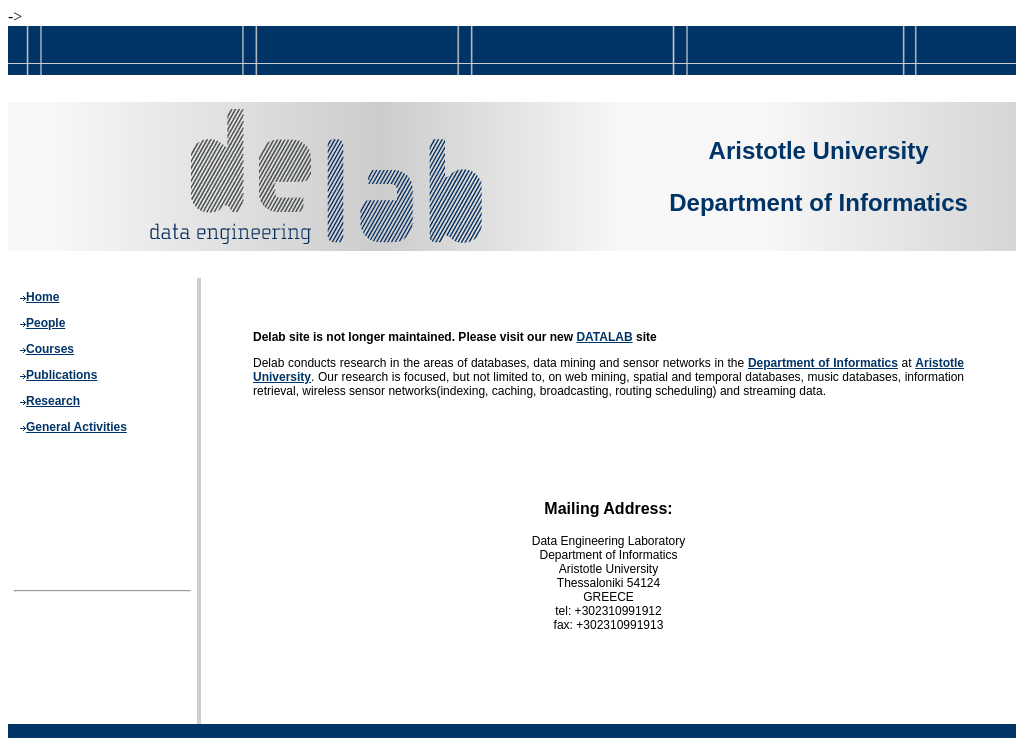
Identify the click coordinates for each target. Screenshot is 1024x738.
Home (42, 297)
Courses (50, 349)
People (45, 323)
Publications (61, 375)
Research (53, 401)
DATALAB (604, 337)
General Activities (76, 427)
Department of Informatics (823, 363)
